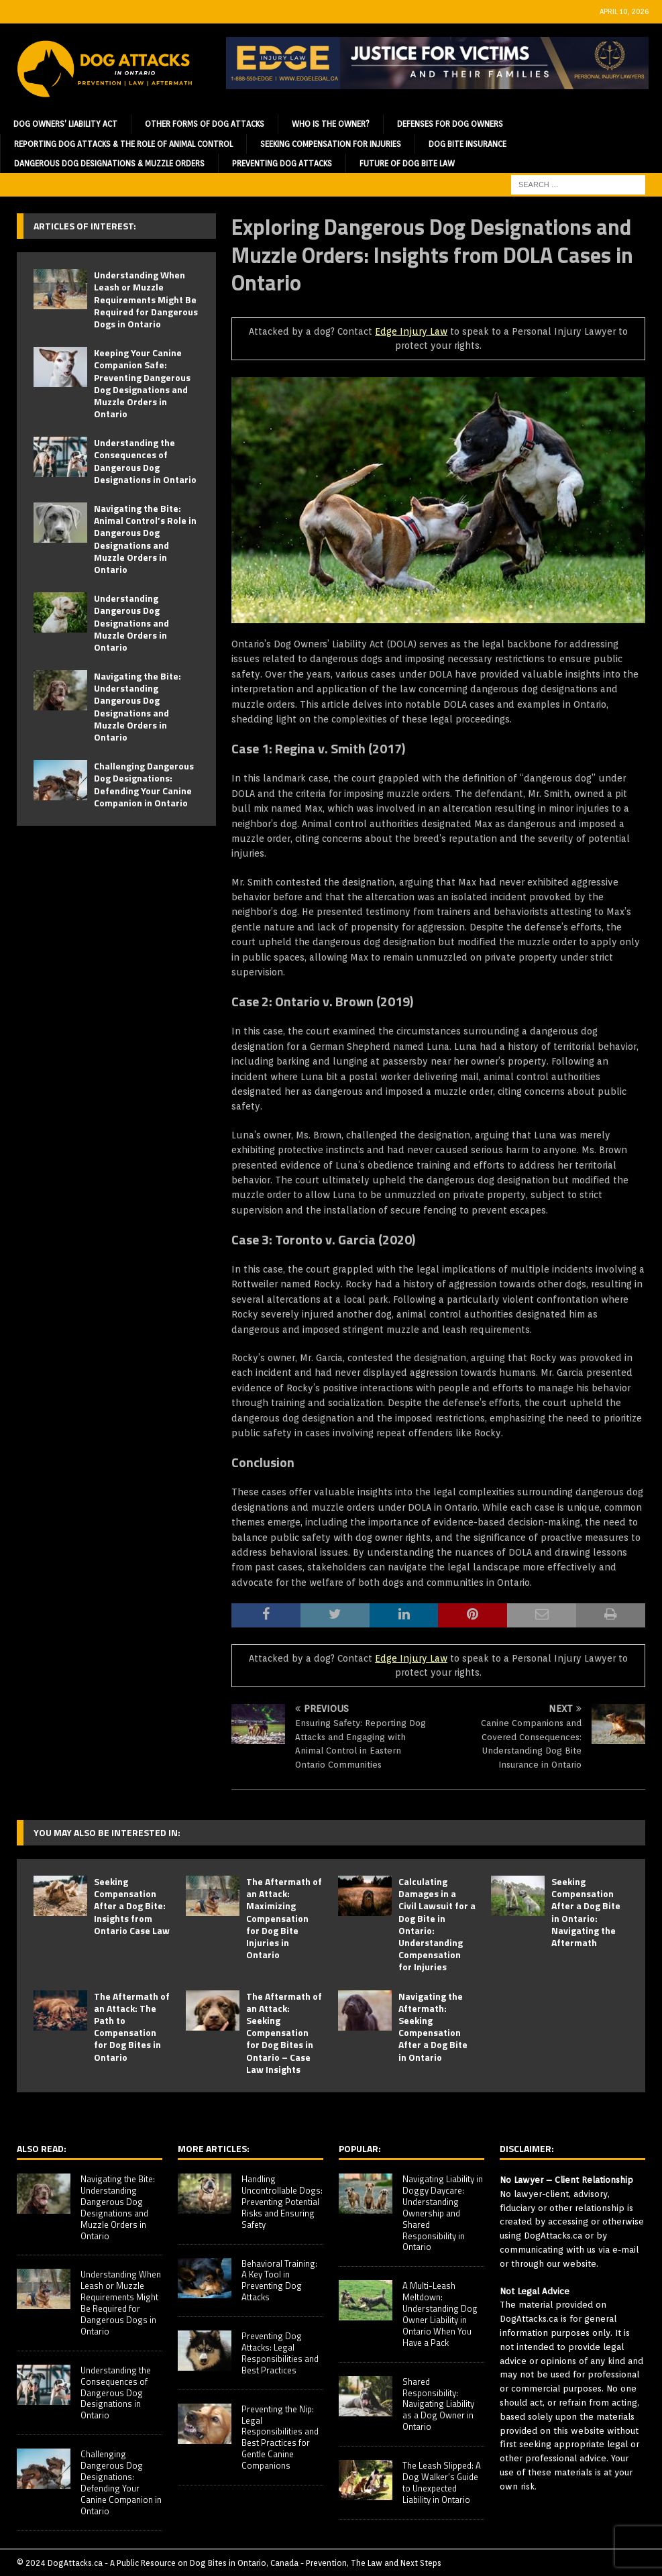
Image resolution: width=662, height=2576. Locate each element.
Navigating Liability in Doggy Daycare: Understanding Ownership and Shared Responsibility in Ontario (442, 2212)
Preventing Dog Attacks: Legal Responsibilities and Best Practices (280, 2353)
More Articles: (214, 2148)
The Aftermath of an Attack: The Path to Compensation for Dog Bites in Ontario (132, 2026)
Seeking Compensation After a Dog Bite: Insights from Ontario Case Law (132, 1905)
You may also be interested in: (107, 1832)
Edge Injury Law (411, 331)
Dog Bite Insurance (467, 144)
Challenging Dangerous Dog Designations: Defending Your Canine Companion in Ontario (144, 784)
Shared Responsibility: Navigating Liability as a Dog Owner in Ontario (438, 2404)
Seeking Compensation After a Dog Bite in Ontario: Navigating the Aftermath (585, 1911)
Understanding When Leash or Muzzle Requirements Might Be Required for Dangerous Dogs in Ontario (146, 299)
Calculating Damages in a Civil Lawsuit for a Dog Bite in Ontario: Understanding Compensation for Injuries (437, 1924)
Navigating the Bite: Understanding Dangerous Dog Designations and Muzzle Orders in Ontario (137, 706)
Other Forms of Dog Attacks (204, 124)
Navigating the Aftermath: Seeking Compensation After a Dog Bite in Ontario (432, 2026)
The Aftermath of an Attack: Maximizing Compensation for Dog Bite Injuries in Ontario (284, 1918)
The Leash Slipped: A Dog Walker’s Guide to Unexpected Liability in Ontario (441, 2482)
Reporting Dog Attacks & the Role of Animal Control (123, 144)
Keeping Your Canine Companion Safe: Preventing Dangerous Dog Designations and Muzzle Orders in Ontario (142, 383)
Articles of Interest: (85, 226)
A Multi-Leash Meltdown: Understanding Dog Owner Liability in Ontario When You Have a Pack (440, 2314)
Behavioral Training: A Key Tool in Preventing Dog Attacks (279, 2280)
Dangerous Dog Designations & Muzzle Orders (109, 163)
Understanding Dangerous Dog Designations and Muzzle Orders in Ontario (131, 622)
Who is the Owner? (331, 124)
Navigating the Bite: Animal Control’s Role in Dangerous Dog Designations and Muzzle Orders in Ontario (145, 538)
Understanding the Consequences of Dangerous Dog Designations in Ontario (145, 460)
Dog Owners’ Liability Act (65, 124)
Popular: (360, 2148)
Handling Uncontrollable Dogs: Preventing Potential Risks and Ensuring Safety (282, 2201)
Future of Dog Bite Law (407, 163)
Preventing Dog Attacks (282, 163)
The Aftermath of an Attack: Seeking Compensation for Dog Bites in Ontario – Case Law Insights (284, 2032)
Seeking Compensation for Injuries (330, 144)
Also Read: (41, 2148)
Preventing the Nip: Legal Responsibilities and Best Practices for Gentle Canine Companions (280, 2437)
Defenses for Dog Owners (450, 124)
